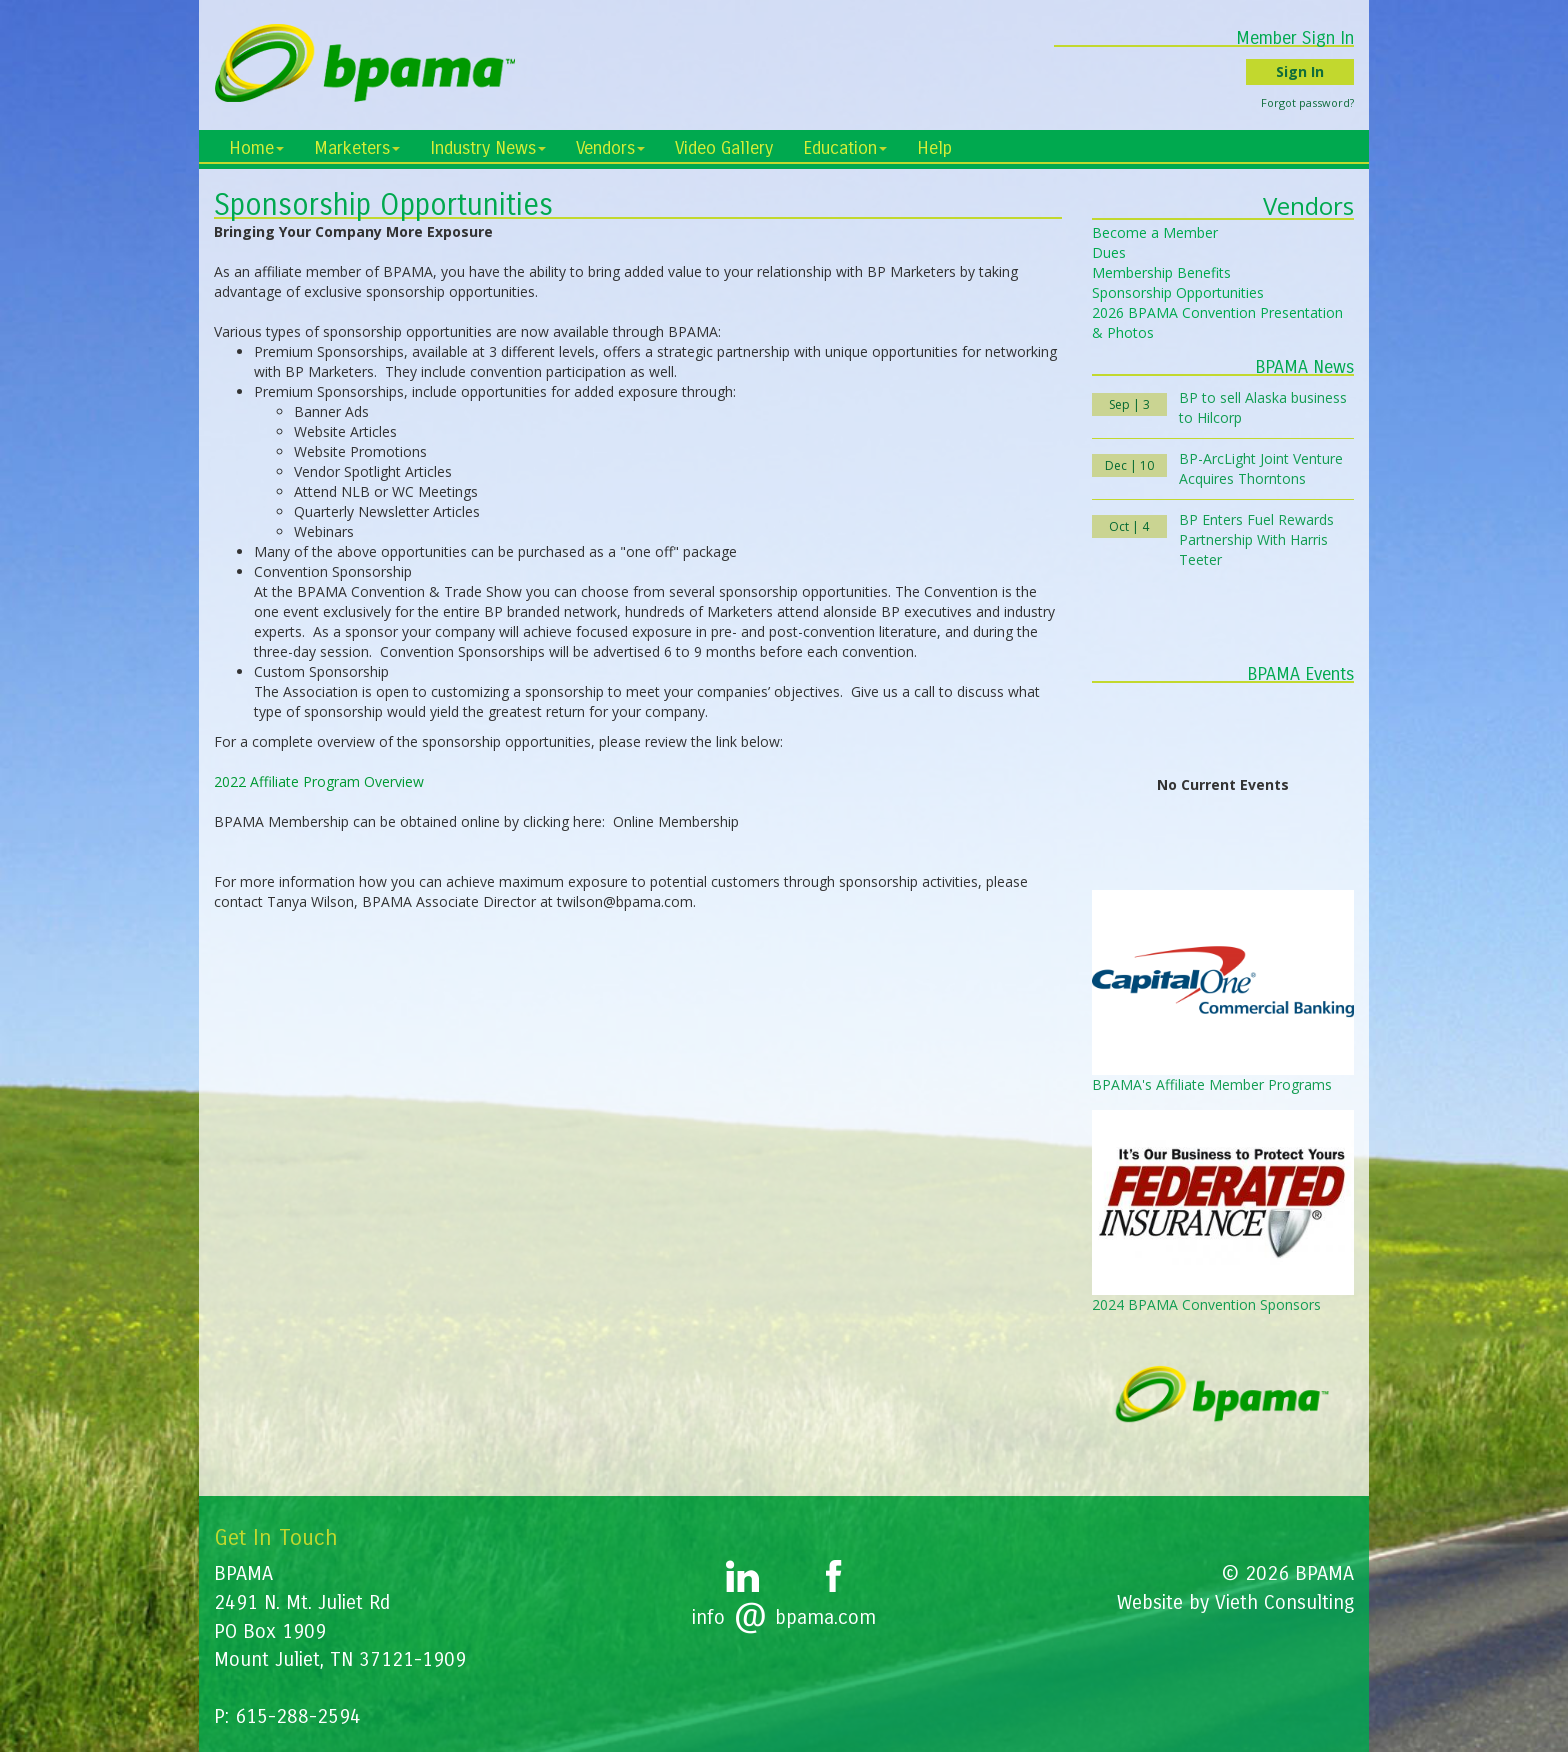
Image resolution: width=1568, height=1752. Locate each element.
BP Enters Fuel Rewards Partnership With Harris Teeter (1256, 539)
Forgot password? (1307, 102)
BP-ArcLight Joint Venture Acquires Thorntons (1261, 468)
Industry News (488, 148)
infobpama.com (784, 1617)
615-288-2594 (298, 1716)
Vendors (610, 148)
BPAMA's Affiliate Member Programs (1212, 1084)
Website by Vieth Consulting (1235, 1602)
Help (934, 148)
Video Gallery (724, 148)
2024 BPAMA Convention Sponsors (1206, 1304)
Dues (1109, 252)
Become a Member (1155, 232)
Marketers (357, 148)
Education (845, 148)
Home (256, 148)
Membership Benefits (1161, 272)
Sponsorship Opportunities (1178, 292)
